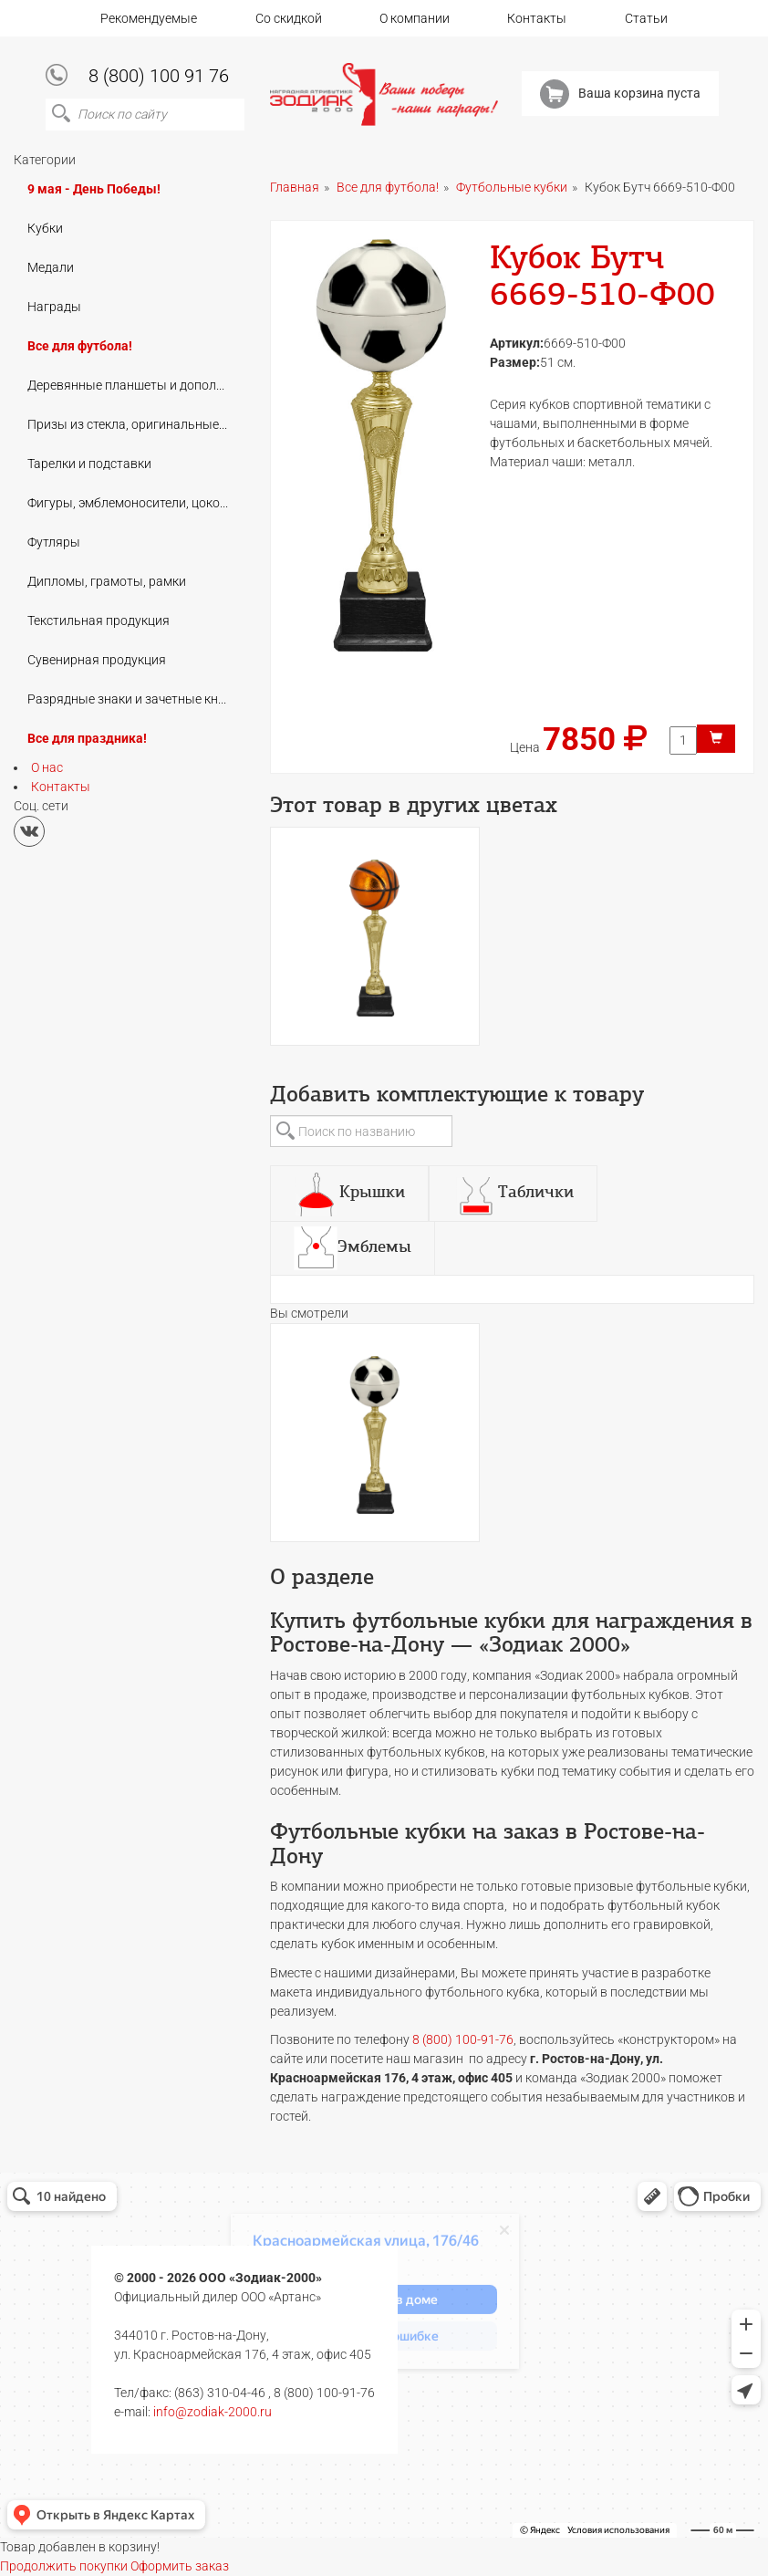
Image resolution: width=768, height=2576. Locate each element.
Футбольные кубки (511, 187)
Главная (294, 187)
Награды (54, 306)
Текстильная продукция (98, 620)
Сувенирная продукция (96, 659)
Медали (50, 267)
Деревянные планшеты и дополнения (133, 385)
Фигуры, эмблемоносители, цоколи (130, 502)
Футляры (53, 542)
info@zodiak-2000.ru (212, 2411)
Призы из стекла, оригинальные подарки (133, 424)
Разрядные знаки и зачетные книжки (133, 699)
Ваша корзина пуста (620, 94)
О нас (47, 767)
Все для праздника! (87, 738)
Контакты (536, 18)
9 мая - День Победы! (94, 189)
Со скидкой (288, 18)
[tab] (349, 1193)
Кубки (45, 228)
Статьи (646, 18)
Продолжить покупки (64, 2566)
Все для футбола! (79, 346)
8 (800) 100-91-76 (463, 2039)
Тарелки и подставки (89, 463)
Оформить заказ (179, 2566)
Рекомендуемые (148, 18)
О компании (414, 18)
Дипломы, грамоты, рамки (106, 581)
